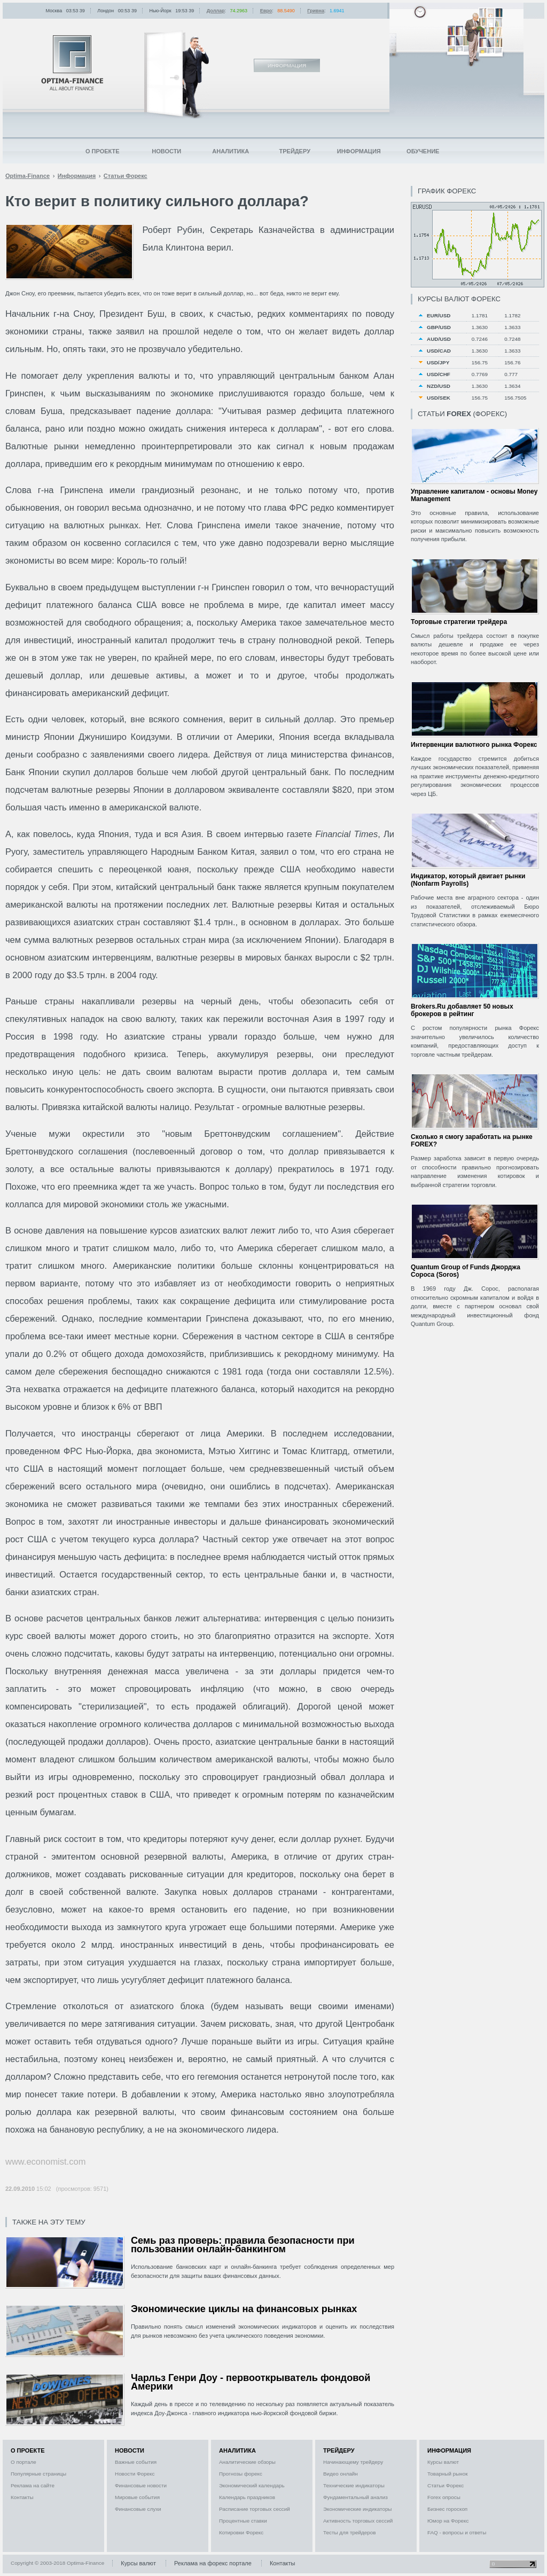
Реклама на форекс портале (213, 2563)
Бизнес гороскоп (447, 2509)
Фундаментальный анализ (355, 2497)
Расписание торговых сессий (254, 2509)
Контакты (22, 2497)
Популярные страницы (38, 2474)
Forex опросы (443, 2497)
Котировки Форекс (241, 2532)
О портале (23, 2462)
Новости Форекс (134, 2474)
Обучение (423, 151)
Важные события (136, 2462)
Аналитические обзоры (247, 2462)
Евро (266, 10)
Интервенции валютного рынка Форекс (474, 744)
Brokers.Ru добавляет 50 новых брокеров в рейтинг (462, 1010)
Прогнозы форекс (240, 2474)
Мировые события (137, 2497)
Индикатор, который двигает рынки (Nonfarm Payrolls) (468, 879)
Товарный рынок (447, 2474)
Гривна (315, 10)
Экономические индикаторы (357, 2509)
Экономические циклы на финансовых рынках (244, 2309)
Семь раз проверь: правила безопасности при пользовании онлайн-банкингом (243, 2245)
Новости (166, 151)
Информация (359, 151)
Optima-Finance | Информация (72, 63)
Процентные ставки (243, 2521)
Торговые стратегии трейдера (459, 622)
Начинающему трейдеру (353, 2462)
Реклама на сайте (32, 2485)
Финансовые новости (141, 2485)
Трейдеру (294, 151)
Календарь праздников (247, 2497)
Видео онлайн (340, 2474)
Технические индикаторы (354, 2485)
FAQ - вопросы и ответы (456, 2532)
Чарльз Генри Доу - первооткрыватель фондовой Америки (250, 2382)
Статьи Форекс (445, 2485)
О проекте (102, 151)
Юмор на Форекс (447, 2521)
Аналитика (230, 151)
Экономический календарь (252, 2485)
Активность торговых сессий (358, 2521)
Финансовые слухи (138, 2509)
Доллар (216, 10)
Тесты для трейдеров (349, 2532)
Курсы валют (443, 2462)
